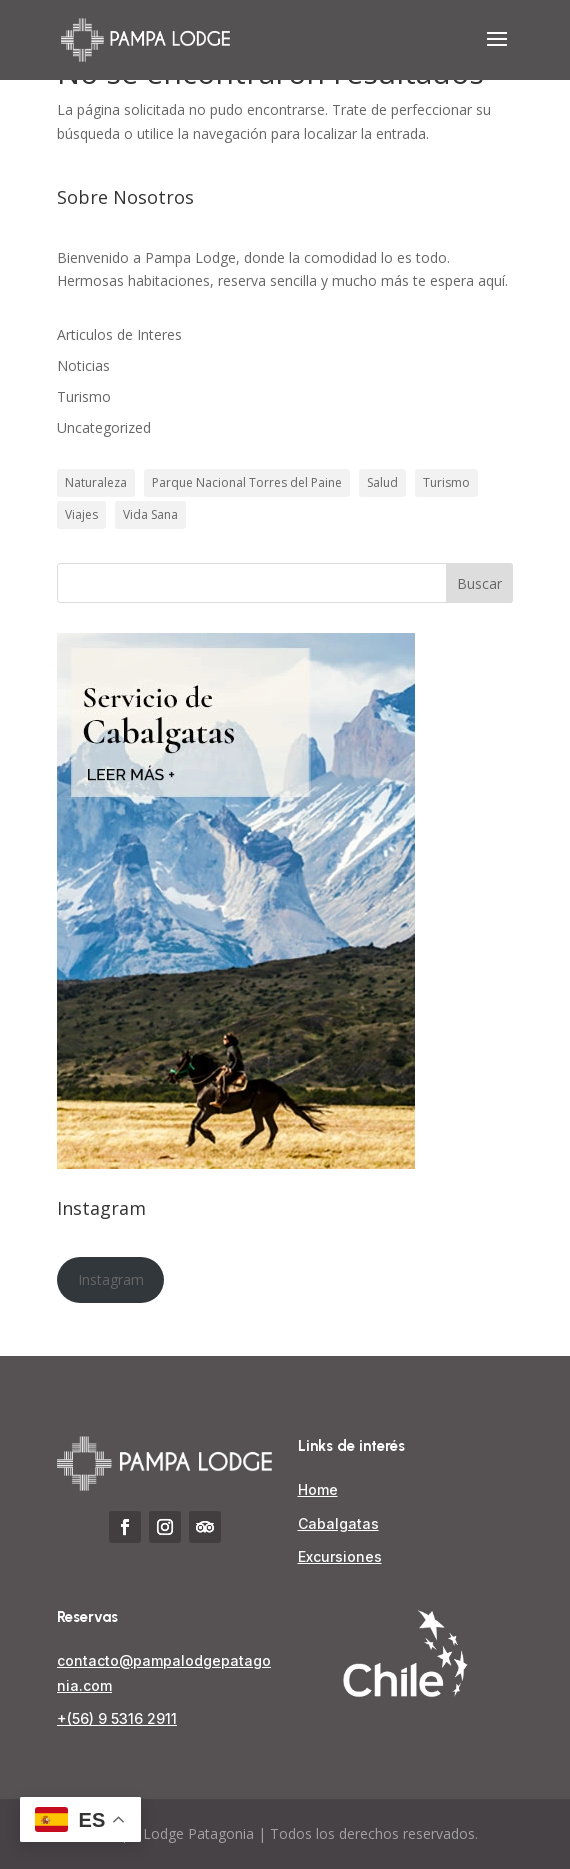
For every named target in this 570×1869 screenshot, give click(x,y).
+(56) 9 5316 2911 (117, 1718)
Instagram (111, 1279)
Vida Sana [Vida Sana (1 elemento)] (150, 514)
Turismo (84, 396)
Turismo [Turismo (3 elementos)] (446, 482)
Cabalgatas (338, 1523)
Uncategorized (104, 427)
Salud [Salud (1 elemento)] (382, 482)
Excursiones (340, 1556)
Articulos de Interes (119, 334)
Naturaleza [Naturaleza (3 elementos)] (96, 482)
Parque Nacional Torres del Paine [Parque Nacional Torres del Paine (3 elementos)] (247, 482)
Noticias (83, 365)
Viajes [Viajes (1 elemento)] (81, 514)
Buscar (479, 583)
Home (318, 1489)
